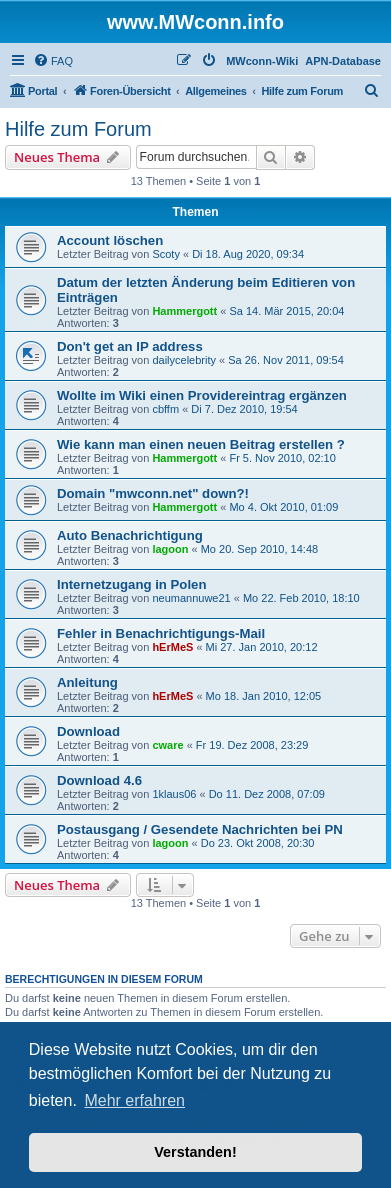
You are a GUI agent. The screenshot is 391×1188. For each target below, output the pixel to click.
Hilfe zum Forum (78, 129)
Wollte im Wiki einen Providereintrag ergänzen (202, 395)
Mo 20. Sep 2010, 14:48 (259, 549)
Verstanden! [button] (195, 1152)
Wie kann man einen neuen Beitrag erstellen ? (201, 444)
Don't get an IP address (130, 346)
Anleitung (87, 682)
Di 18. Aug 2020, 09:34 (248, 254)
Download (88, 731)
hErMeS (172, 647)
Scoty (166, 254)
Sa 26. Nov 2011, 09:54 (286, 360)
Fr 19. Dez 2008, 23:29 (252, 745)
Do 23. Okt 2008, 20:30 (258, 843)
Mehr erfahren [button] (134, 1100)
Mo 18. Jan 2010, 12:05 (264, 696)
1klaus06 (174, 794)
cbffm (165, 409)
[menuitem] (53, 61)
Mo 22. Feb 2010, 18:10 (301, 598)
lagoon (170, 549)
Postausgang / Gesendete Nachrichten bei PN (200, 829)
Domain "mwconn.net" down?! (153, 493)
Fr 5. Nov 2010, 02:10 (282, 458)
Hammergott (184, 311)
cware (167, 745)
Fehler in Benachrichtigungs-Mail (161, 633)
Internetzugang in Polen (131, 584)
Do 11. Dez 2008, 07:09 (267, 794)
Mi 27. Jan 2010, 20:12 (262, 647)
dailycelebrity (184, 360)
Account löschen (110, 240)
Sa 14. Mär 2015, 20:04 (286, 311)
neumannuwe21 (191, 598)
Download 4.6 (99, 780)
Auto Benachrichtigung (130, 535)
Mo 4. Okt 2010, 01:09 (283, 507)
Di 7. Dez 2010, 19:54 (244, 409)
